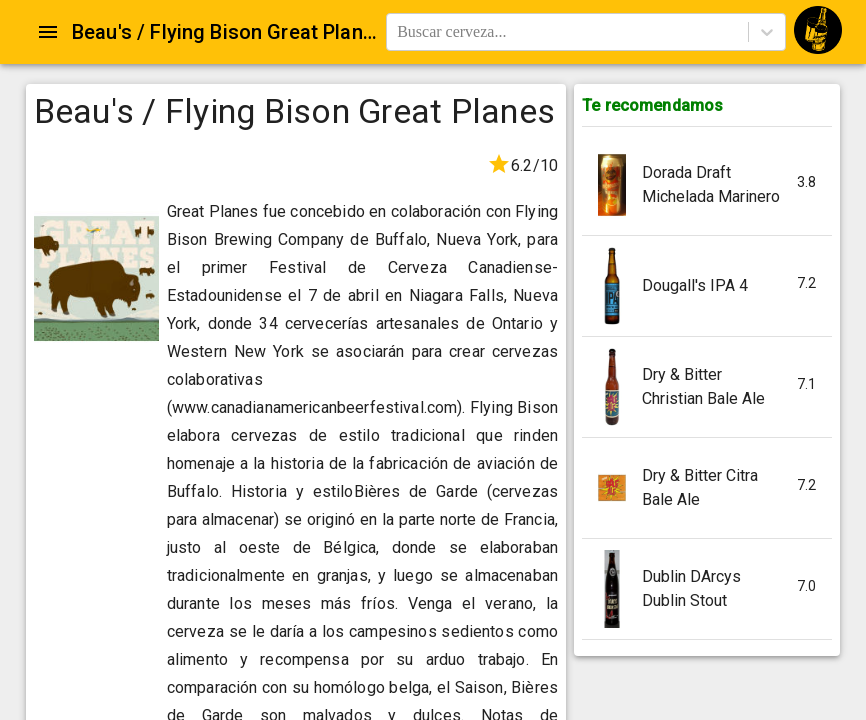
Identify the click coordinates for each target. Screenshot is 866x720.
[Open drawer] (48, 32)
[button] (707, 185)
